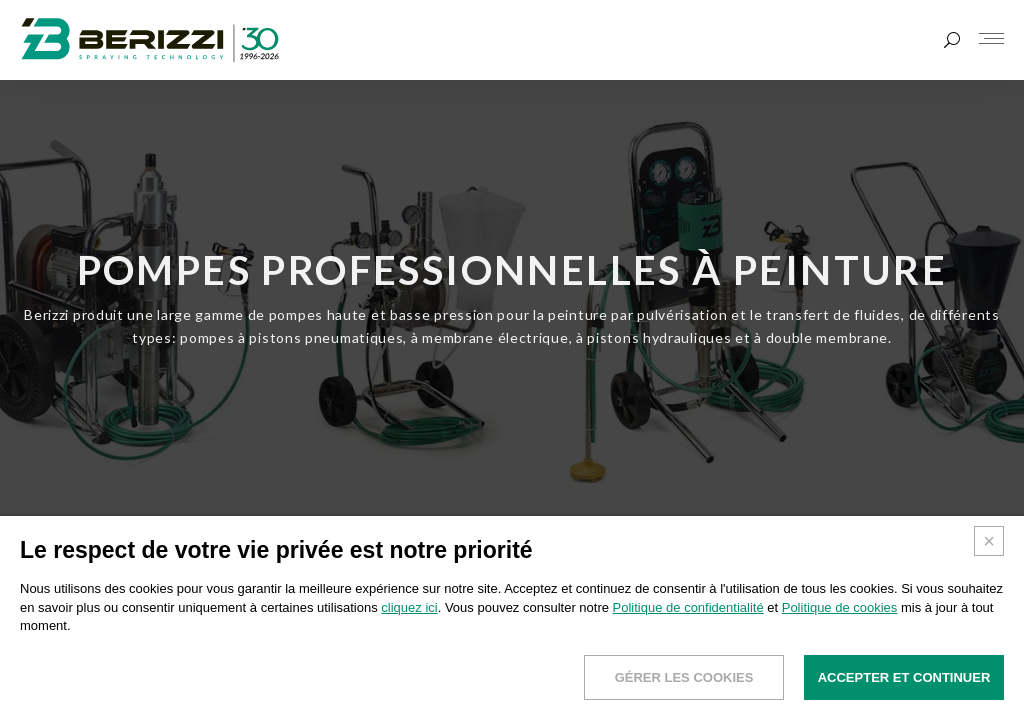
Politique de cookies (840, 607)
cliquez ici (409, 607)
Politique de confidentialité (688, 607)
